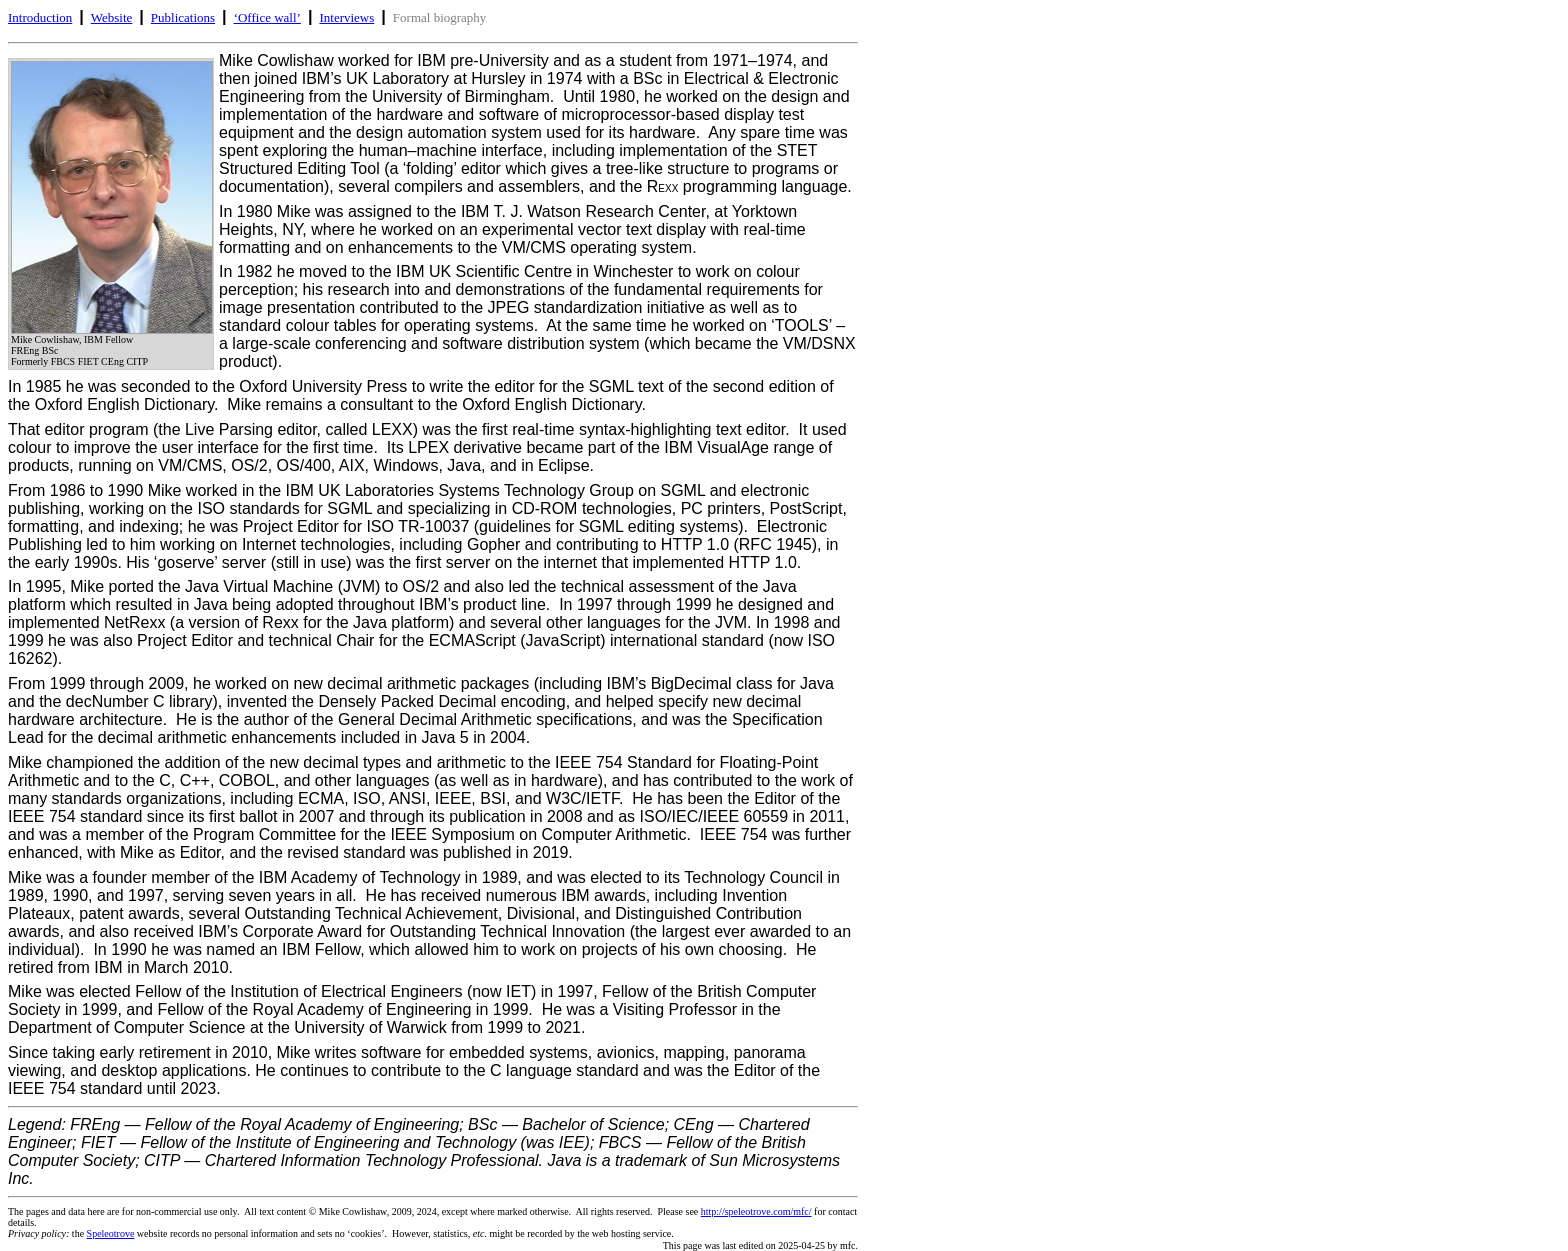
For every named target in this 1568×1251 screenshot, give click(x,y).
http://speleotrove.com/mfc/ (756, 1211)
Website (112, 17)
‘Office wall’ (267, 17)
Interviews (346, 17)
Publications (183, 17)
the (47, 1233)
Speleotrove (111, 1233)
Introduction (40, 17)
